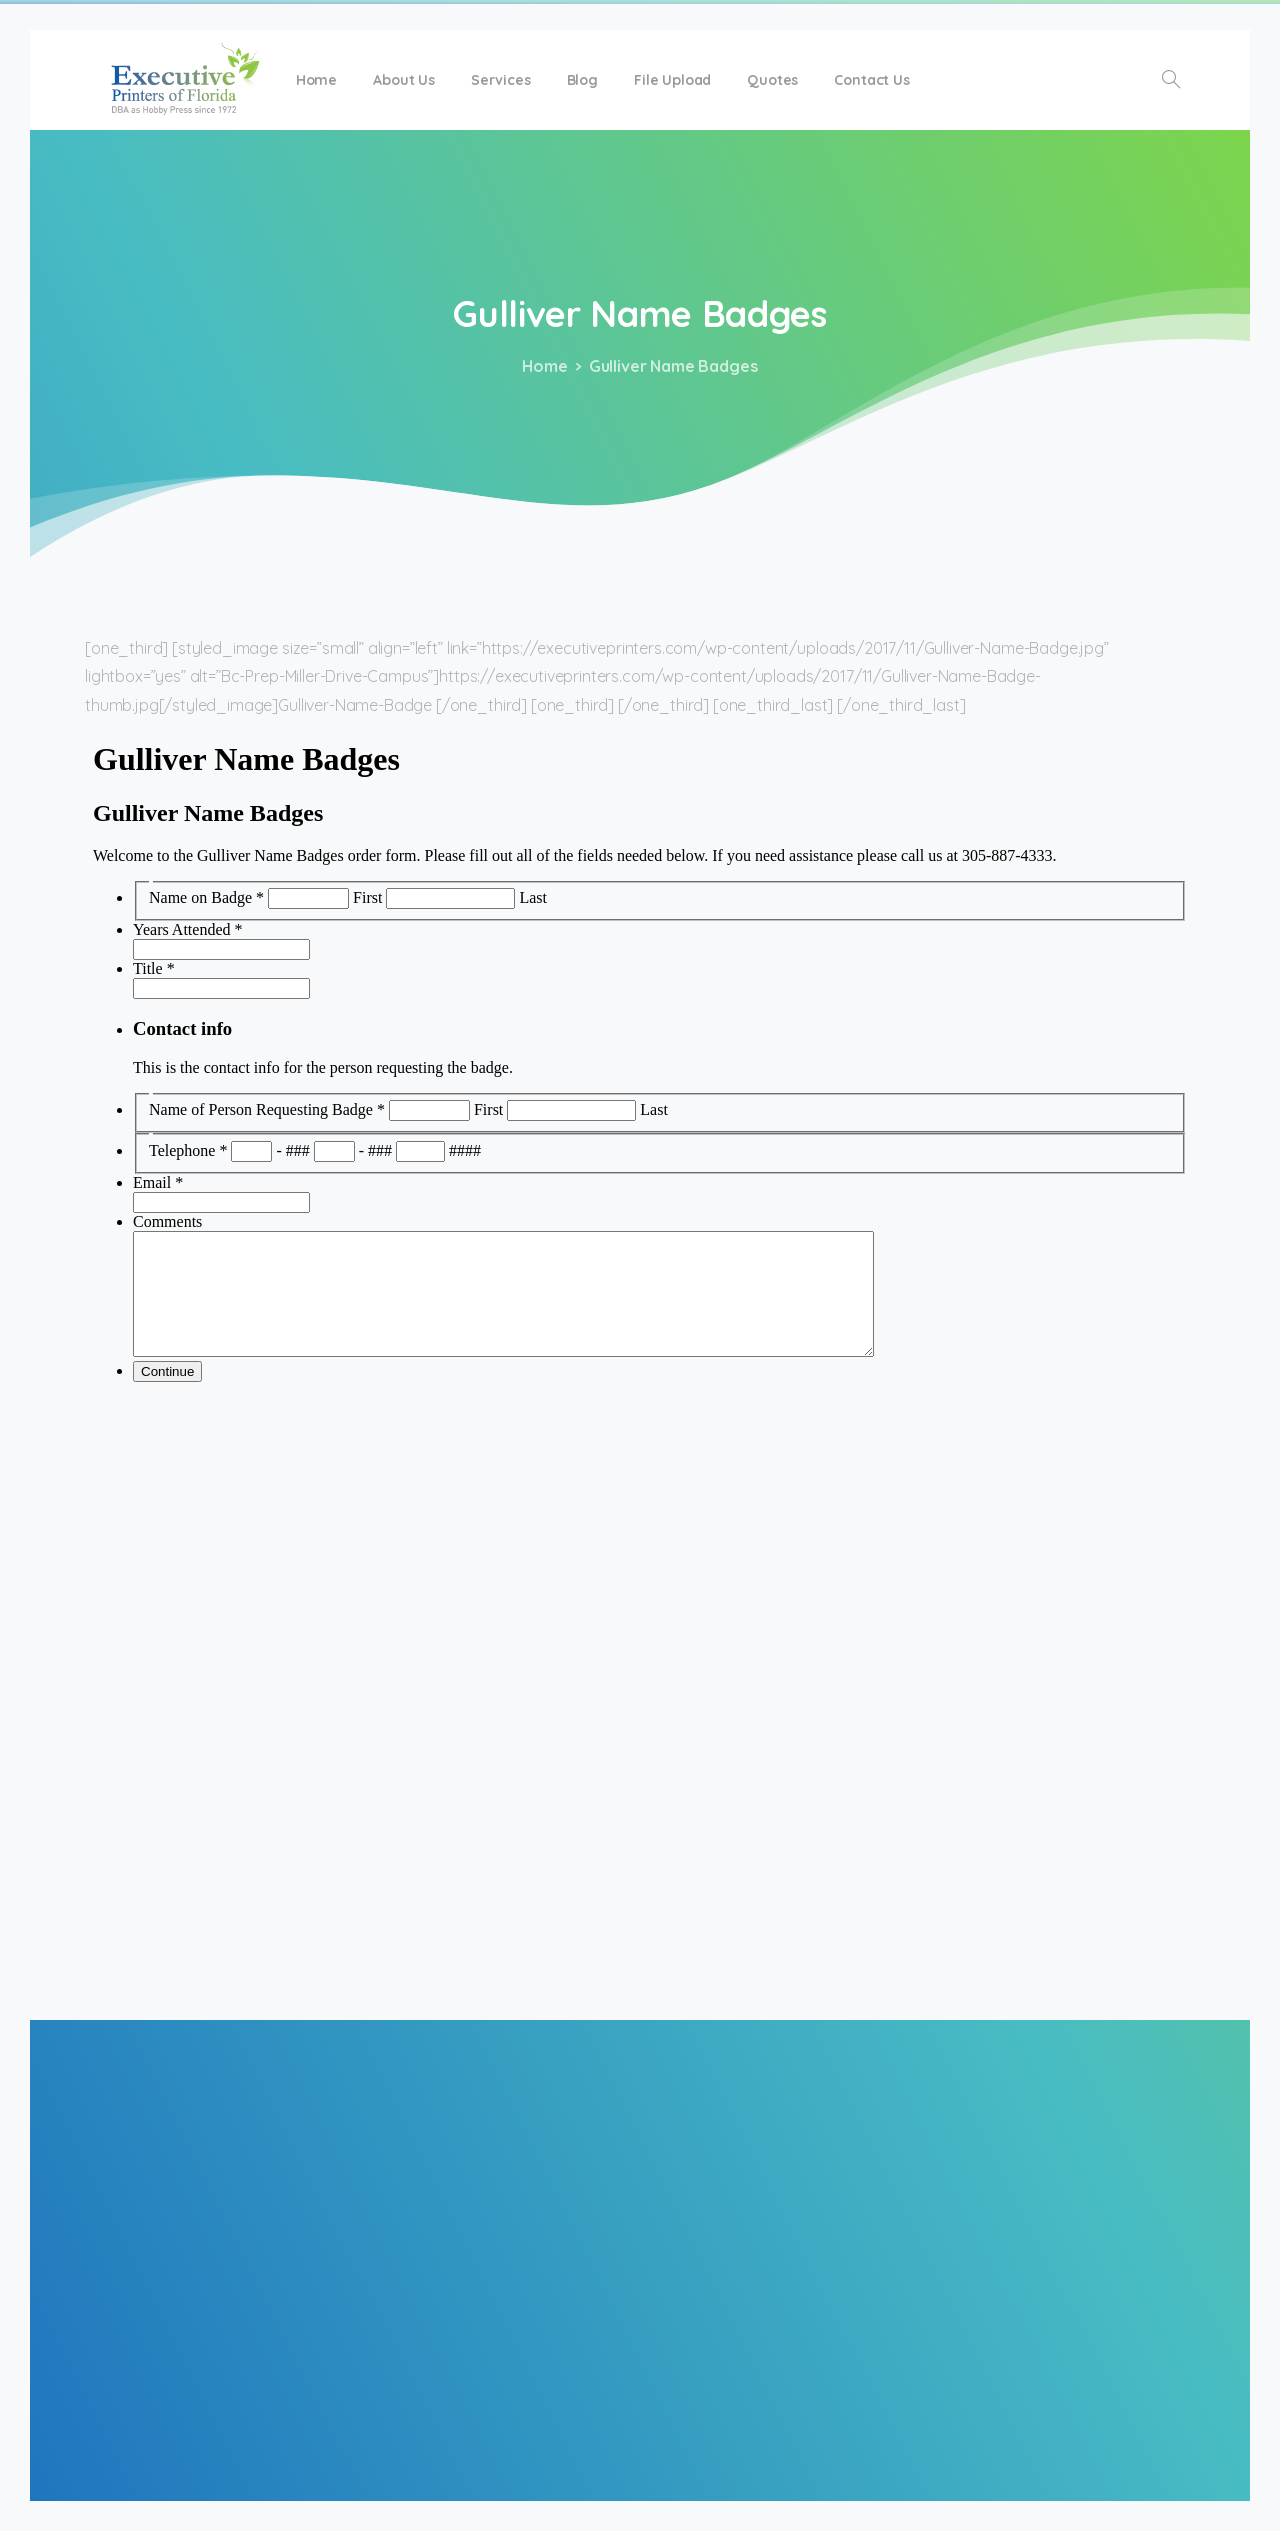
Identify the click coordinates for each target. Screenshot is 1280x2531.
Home (540, 366)
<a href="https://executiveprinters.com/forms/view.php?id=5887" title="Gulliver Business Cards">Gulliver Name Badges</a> (640, 1365)
